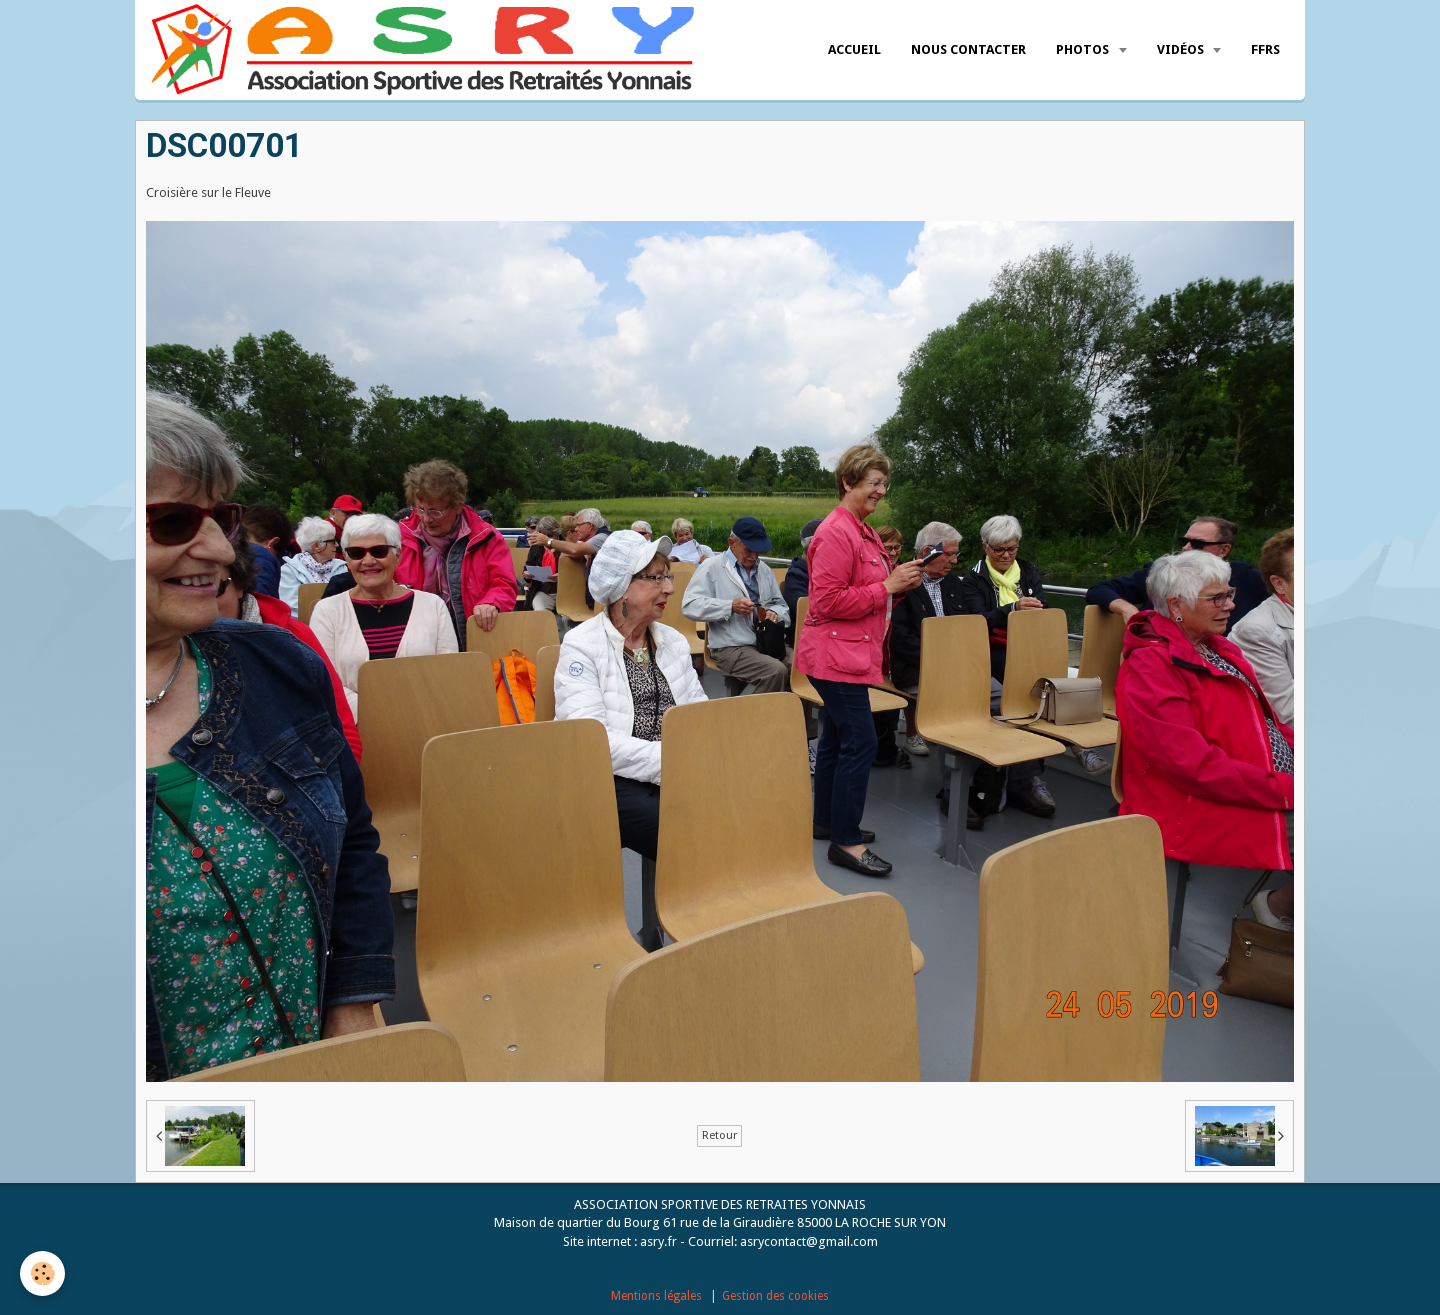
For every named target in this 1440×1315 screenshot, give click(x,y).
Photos (1084, 49)
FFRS (1265, 49)
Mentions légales (656, 1296)
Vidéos (1182, 49)
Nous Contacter (968, 49)
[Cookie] (42, 1273)
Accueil (854, 49)
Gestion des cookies (775, 1296)
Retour (719, 1135)
